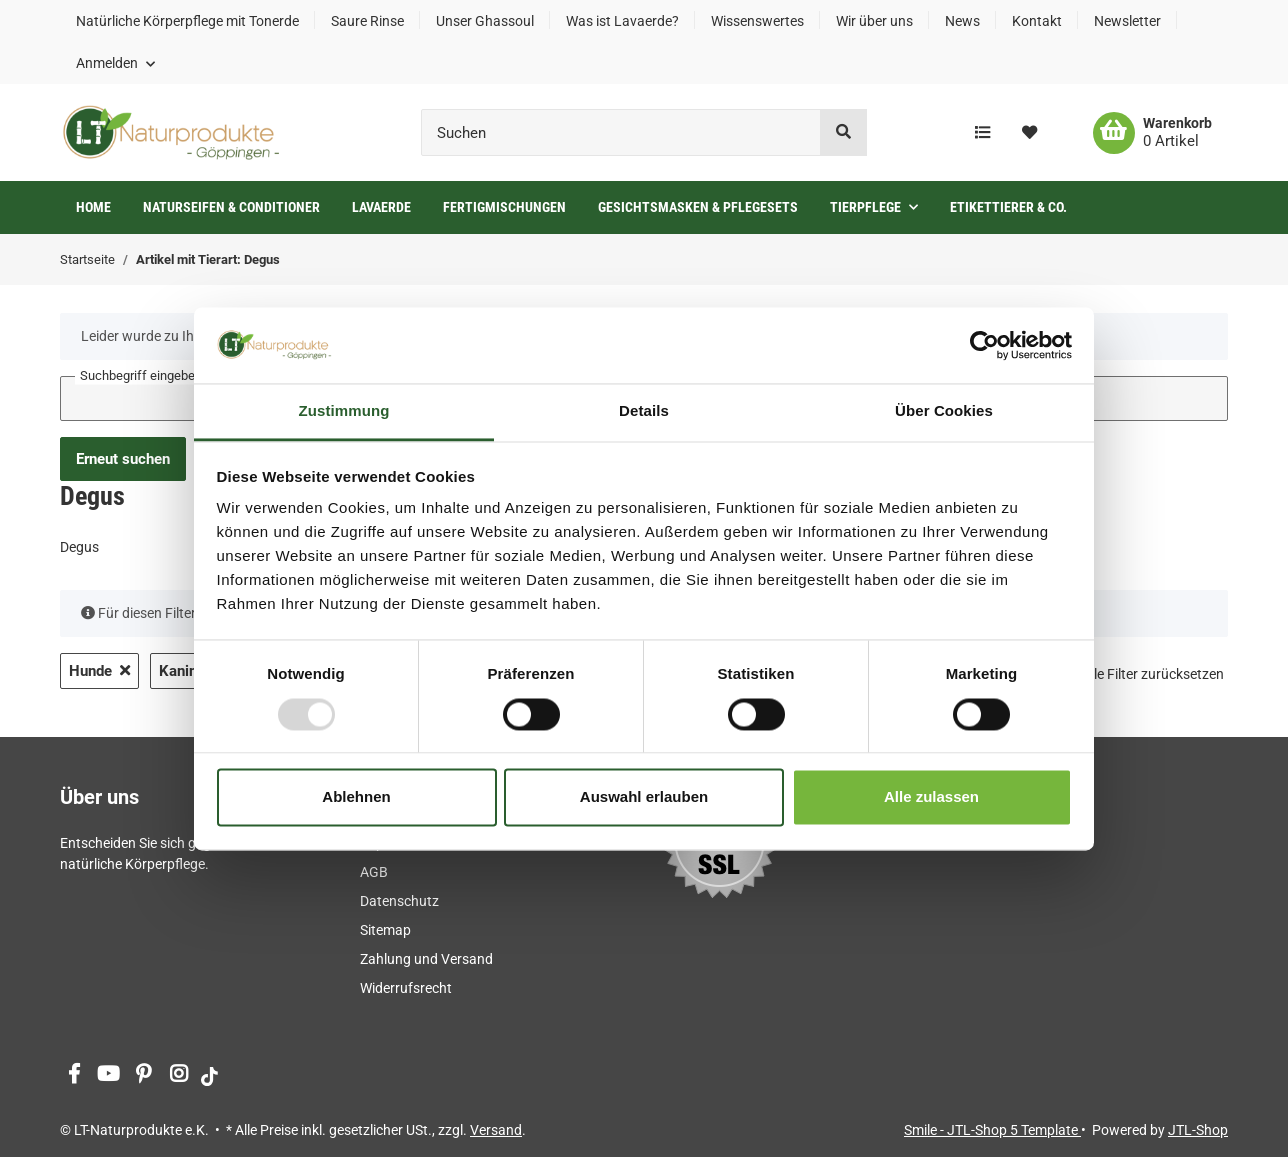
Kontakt (1037, 21)
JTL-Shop (1198, 1130)
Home (93, 207)
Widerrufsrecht (406, 988)
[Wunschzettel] (1029, 133)
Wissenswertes (757, 21)
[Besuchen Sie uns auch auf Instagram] (178, 1075)
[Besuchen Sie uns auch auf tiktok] (209, 1075)
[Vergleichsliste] (982, 133)
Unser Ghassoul (485, 21)
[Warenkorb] (1152, 133)
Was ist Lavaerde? (622, 21)
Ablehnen (356, 797)
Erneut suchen (123, 459)
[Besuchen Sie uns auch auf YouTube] (108, 1075)
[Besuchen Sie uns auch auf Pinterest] (143, 1075)
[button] (115, 63)
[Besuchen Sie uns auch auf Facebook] (73, 1075)
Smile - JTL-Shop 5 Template (992, 1130)
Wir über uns (874, 21)
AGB (374, 872)
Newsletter (1127, 21)
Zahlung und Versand (426, 959)
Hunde (99, 671)
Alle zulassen (931, 797)
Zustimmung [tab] (344, 411)
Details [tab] (644, 411)
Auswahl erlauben (644, 797)
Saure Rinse (367, 21)
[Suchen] (621, 132)
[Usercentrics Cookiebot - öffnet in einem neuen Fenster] (984, 345)
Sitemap (385, 930)
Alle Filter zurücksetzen (1153, 674)
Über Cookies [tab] (944, 411)
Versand (496, 1130)
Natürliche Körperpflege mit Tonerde (187, 21)
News (962, 21)
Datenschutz (399, 901)
